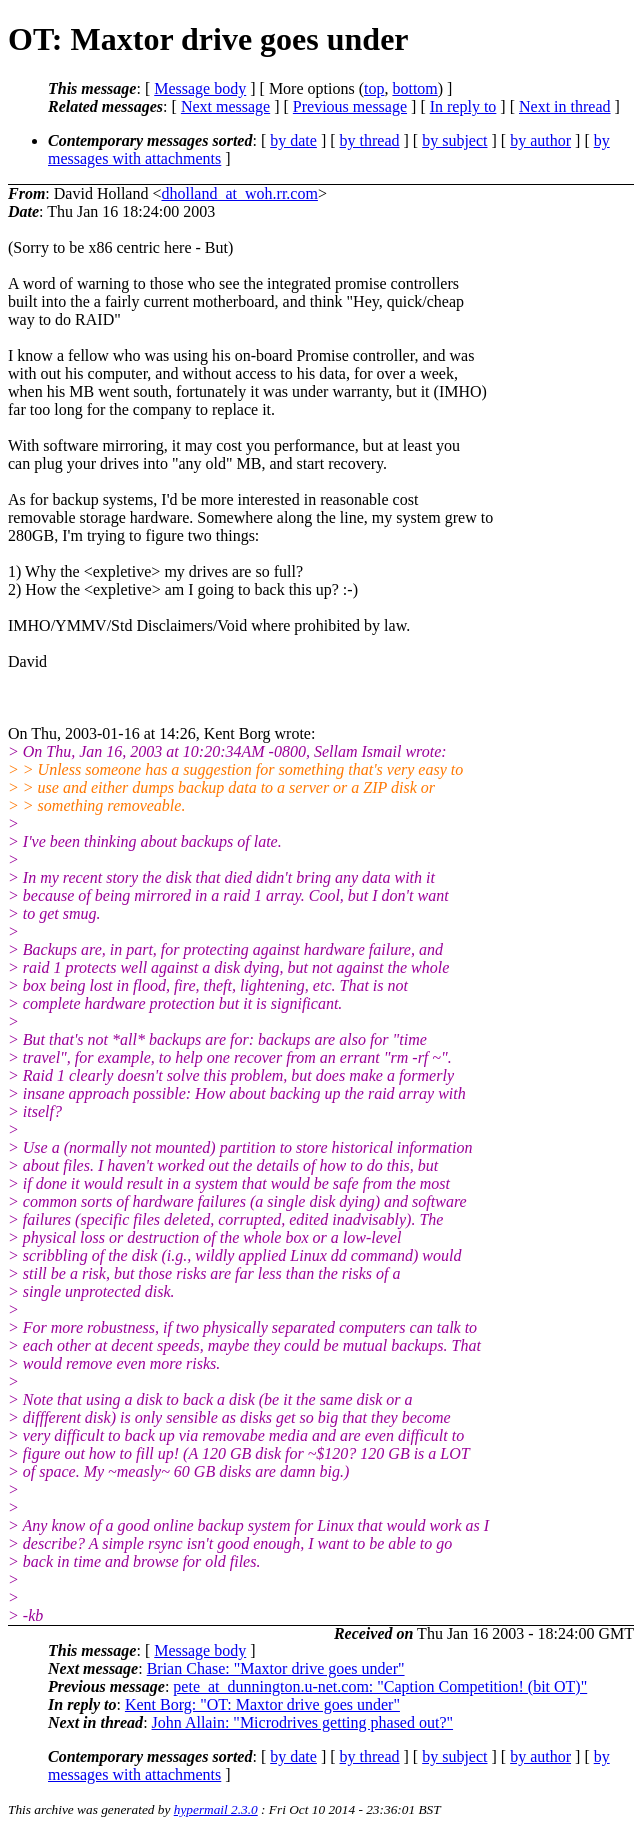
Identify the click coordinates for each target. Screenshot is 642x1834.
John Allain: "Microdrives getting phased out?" (302, 1722)
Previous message (350, 106)
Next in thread (565, 106)
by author (540, 140)
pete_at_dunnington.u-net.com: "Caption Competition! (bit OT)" (380, 1686)
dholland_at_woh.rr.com (239, 193)
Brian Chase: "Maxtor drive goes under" (276, 1668)
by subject (454, 140)
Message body (200, 88)
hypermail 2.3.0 (216, 1809)
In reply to (463, 106)
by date (293, 140)
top (374, 88)
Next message (225, 106)
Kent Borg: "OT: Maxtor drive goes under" (262, 1704)
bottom (414, 88)
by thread (370, 140)
